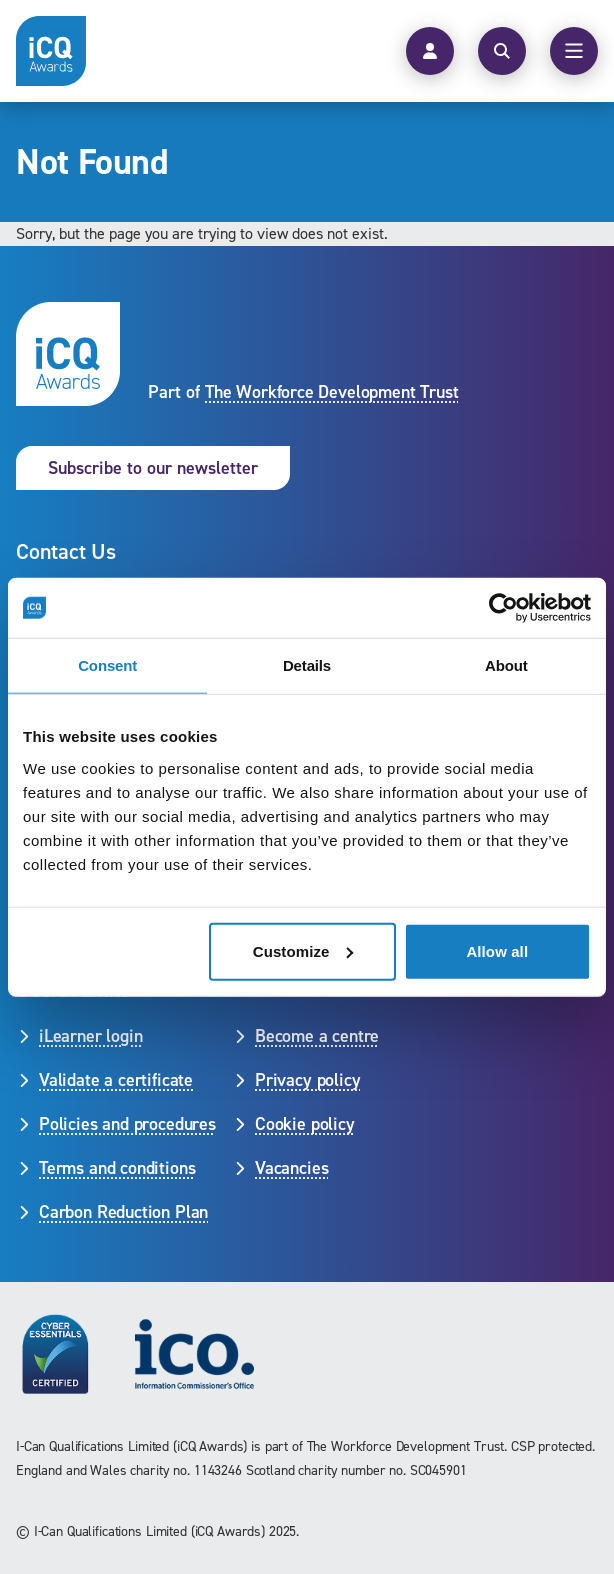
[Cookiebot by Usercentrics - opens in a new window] (503, 608)
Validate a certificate (116, 1080)
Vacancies (291, 1168)
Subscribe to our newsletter (153, 468)
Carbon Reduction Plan (123, 1212)
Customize (303, 950)
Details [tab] (307, 665)
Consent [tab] (107, 665)
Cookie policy (305, 1124)
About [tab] (506, 665)
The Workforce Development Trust (331, 392)
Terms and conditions (117, 1168)
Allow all (497, 950)
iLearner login (90, 1036)
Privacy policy (307, 1080)
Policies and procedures (127, 1124)
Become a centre (317, 1036)
